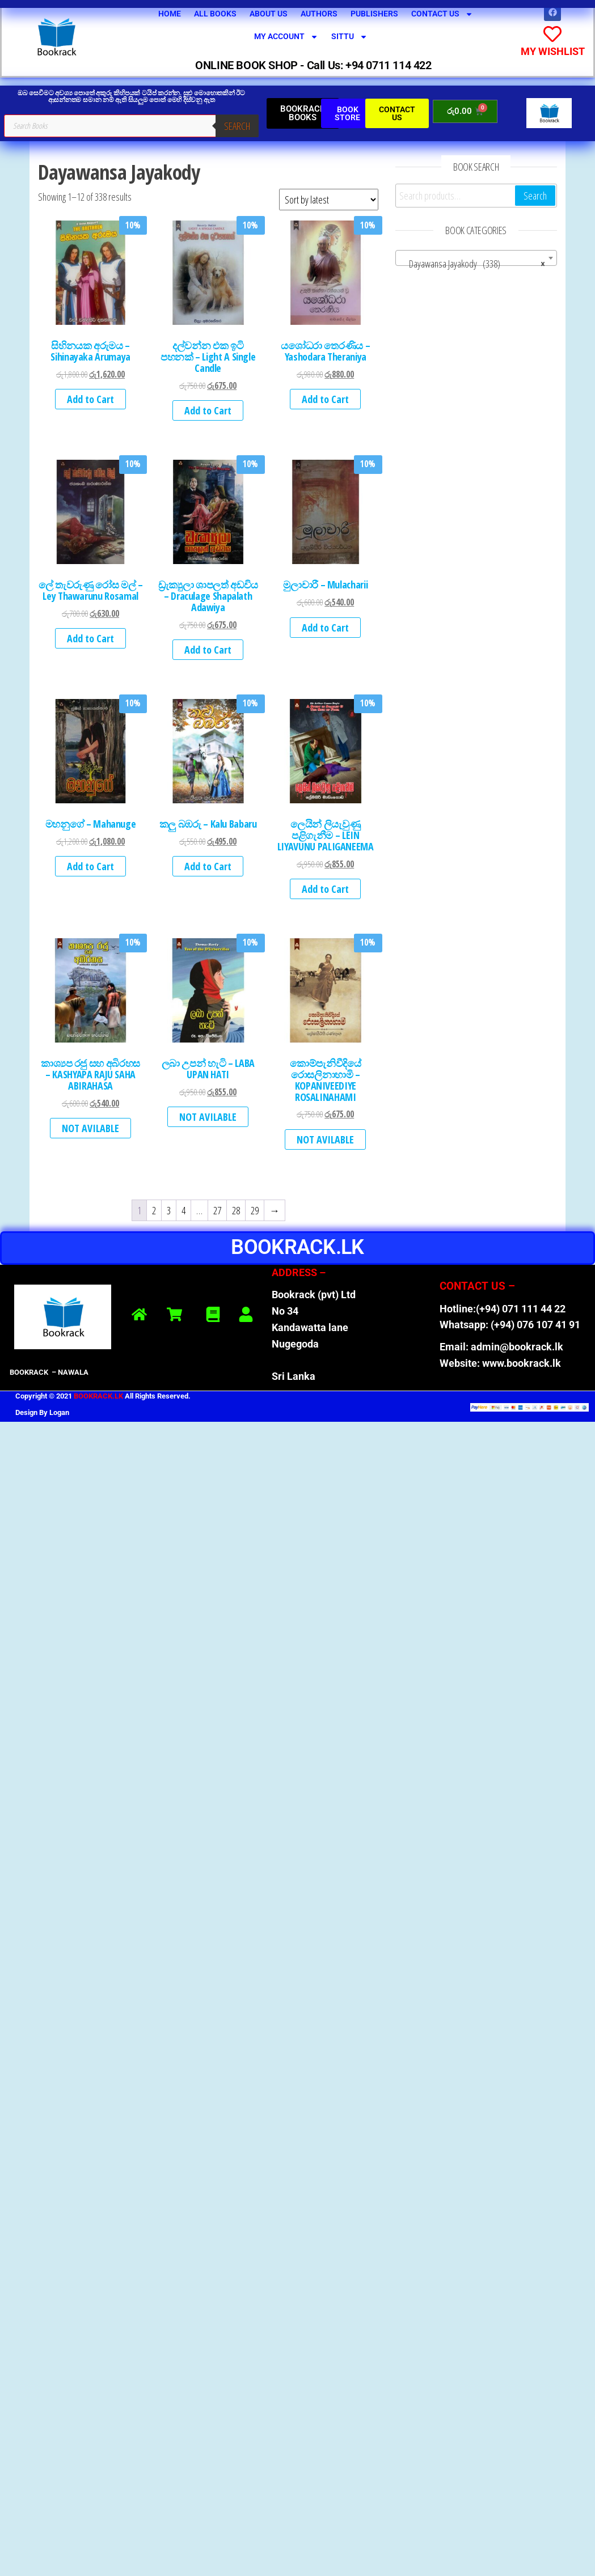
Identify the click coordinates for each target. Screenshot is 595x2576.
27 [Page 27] (217, 1210)
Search (237, 125)
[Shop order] (328, 199)
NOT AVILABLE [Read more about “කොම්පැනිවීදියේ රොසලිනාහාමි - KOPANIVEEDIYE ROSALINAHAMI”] (325, 1139)
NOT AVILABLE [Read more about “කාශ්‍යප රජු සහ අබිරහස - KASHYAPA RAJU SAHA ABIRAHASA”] (90, 1128)
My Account (286, 36)
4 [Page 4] (183, 1210)
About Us (269, 13)
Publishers (374, 13)
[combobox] (476, 257)
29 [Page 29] (255, 1210)
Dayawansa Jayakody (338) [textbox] (472, 263)
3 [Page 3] (169, 1210)
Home (169, 13)
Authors (319, 13)
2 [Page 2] (154, 1210)
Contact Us (442, 14)
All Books (215, 13)
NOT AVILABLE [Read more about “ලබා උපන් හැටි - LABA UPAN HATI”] (208, 1117)
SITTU (349, 36)
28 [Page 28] (236, 1210)
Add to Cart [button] (90, 399)
